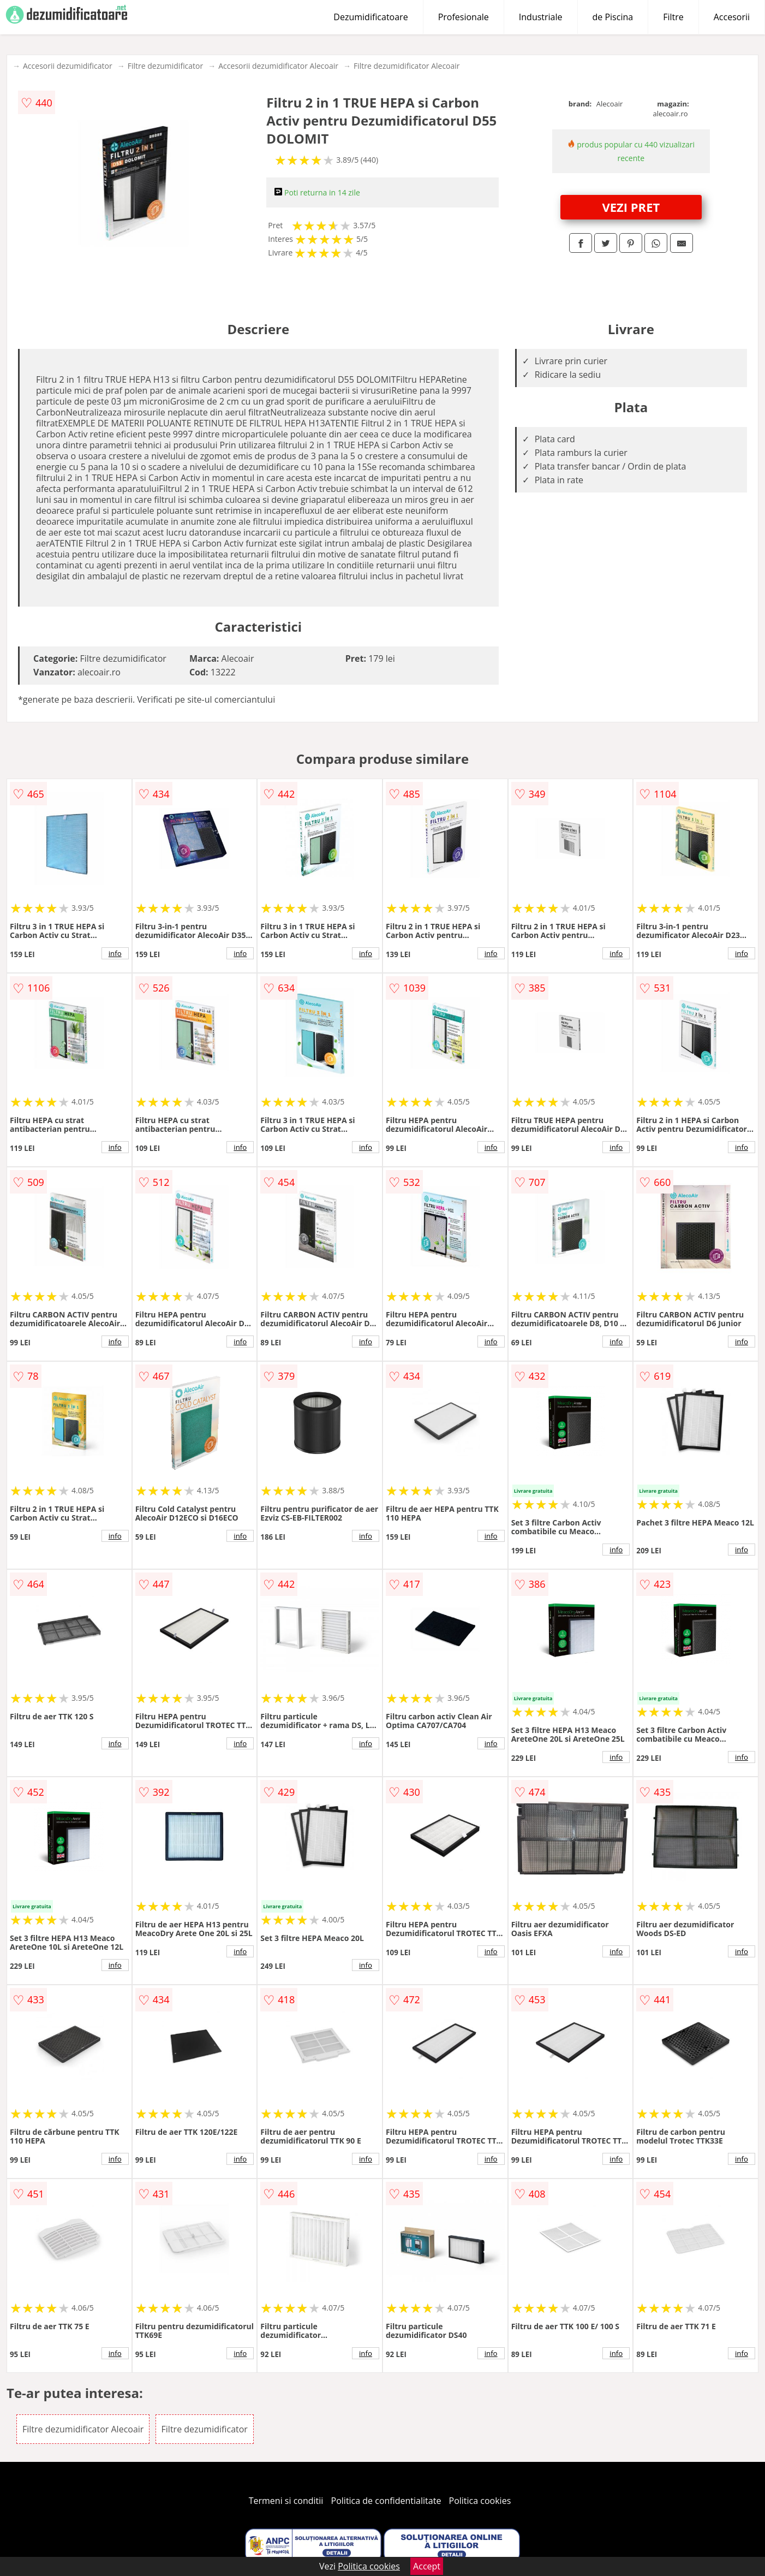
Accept (426, 2566)
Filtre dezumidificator (166, 66)
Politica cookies (480, 2501)
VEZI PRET (631, 207)
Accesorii (732, 17)
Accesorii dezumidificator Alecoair (278, 66)
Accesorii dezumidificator (67, 66)
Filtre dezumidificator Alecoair (407, 66)
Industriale (541, 17)
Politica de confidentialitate (386, 2501)
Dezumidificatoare (370, 17)
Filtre (673, 17)
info (115, 953)
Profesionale (463, 17)
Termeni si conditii (286, 2501)
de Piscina (613, 17)
